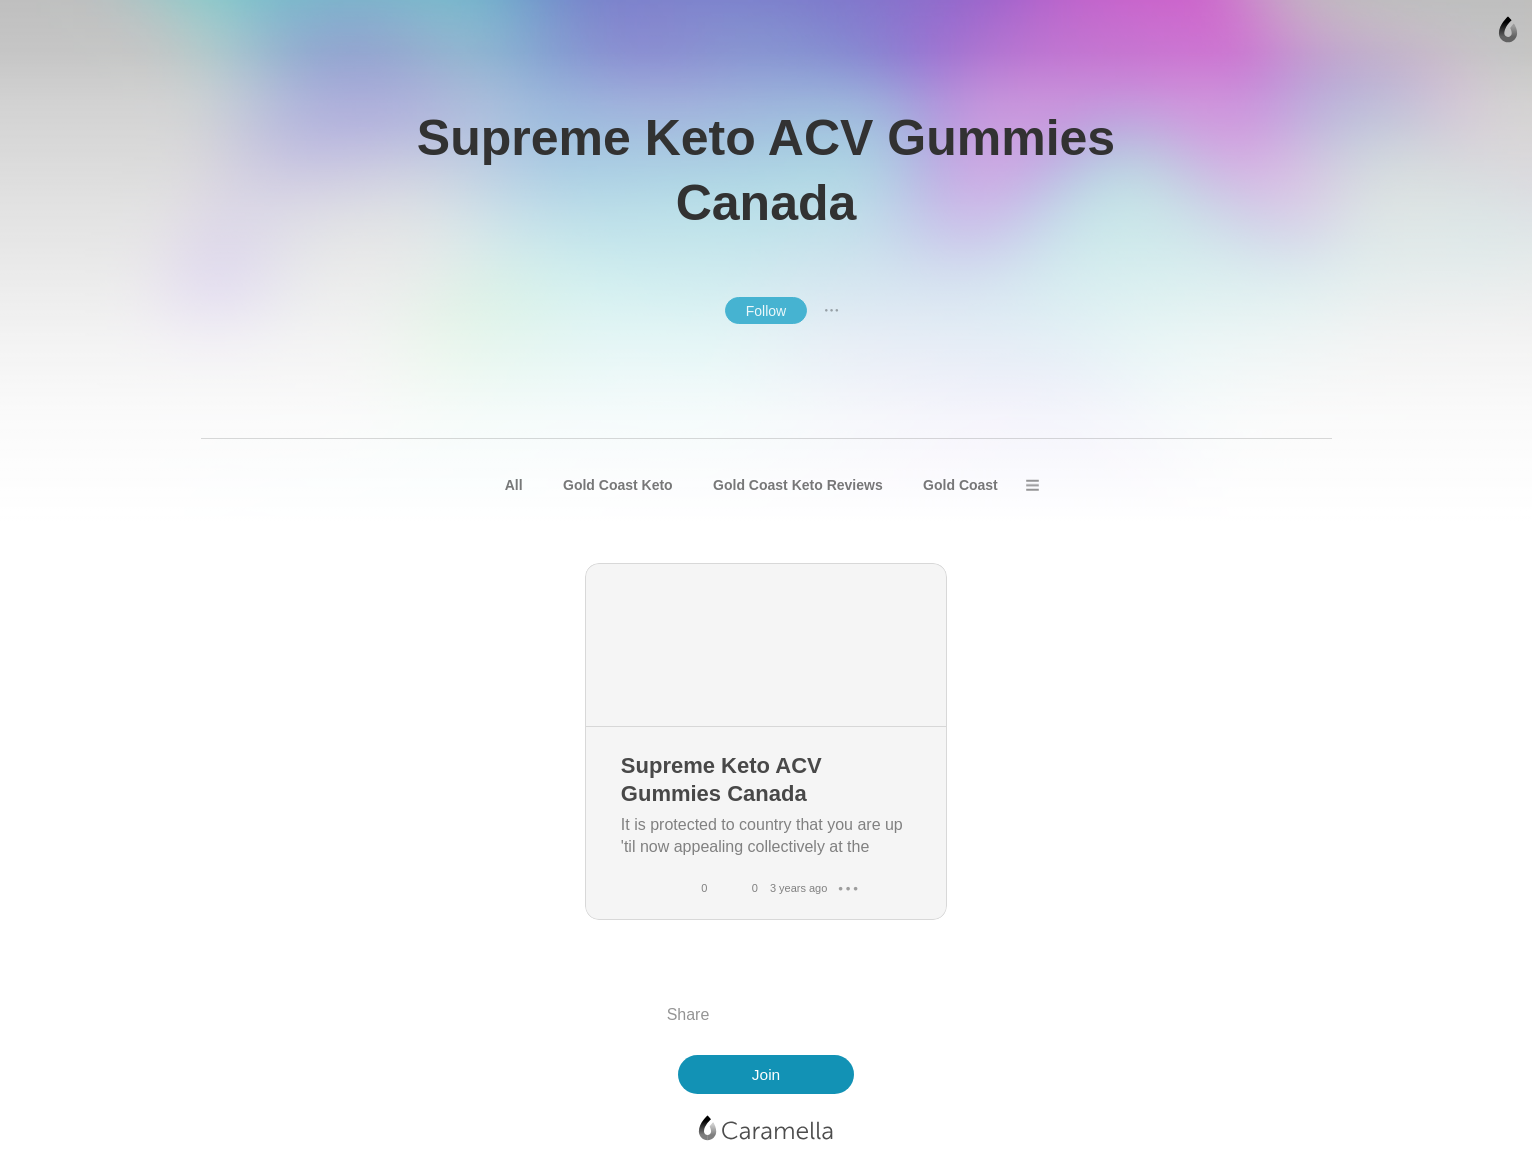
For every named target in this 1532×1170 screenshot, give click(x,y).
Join (766, 1074)
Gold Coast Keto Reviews (798, 485)
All (514, 485)
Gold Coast (960, 485)
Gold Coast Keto (618, 485)
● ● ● (832, 310)
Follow (766, 311)
